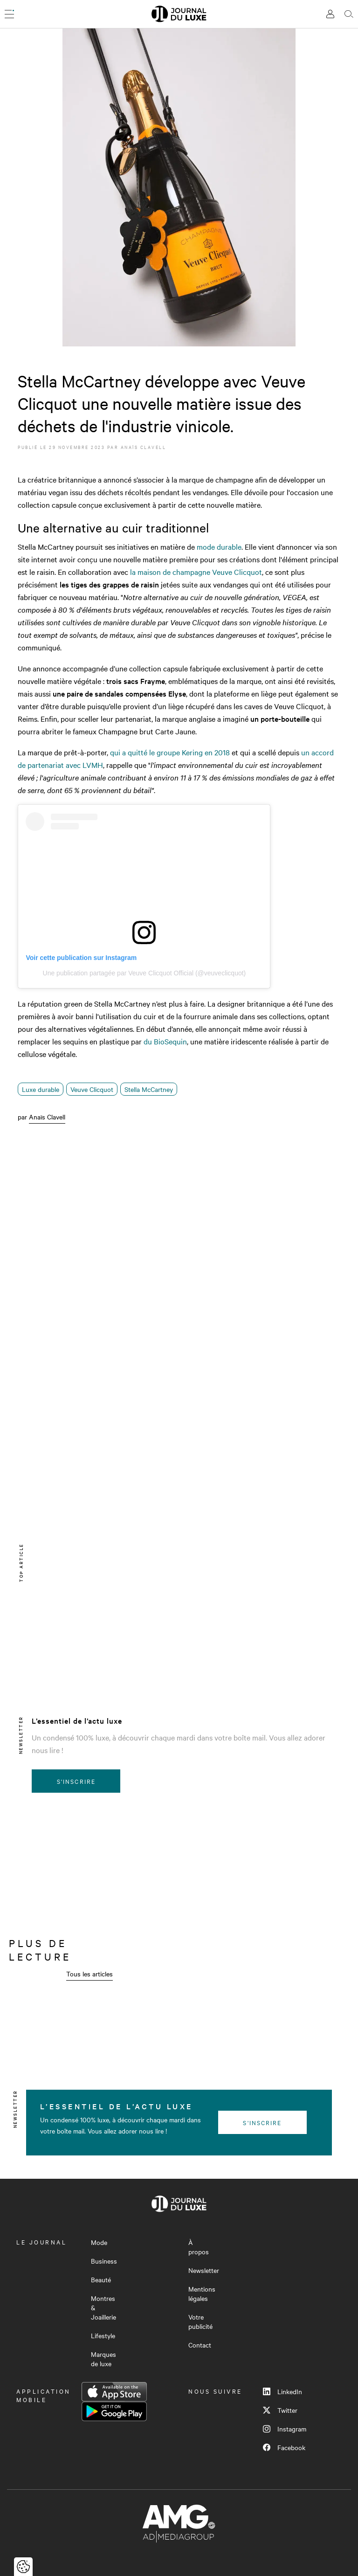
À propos (198, 2247)
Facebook (284, 2447)
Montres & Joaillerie (103, 2307)
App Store (114, 2392)
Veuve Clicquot (91, 1089)
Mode (99, 2242)
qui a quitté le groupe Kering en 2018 (170, 752)
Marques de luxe (103, 2358)
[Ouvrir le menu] (9, 14)
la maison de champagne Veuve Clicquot (196, 571)
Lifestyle (103, 2335)
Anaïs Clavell (143, 446)
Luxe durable (40, 1089)
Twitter (280, 2410)
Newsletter (203, 2270)
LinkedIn (282, 2391)
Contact (199, 2344)
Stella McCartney (148, 1089)
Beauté (101, 2279)
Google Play (114, 2411)
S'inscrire (76, 1781)
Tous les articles (89, 1973)
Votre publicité (200, 2321)
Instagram (284, 2428)
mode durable (219, 546)
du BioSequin (165, 1041)
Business (104, 2260)
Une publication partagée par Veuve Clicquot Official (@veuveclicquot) (144, 973)
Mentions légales (201, 2293)
